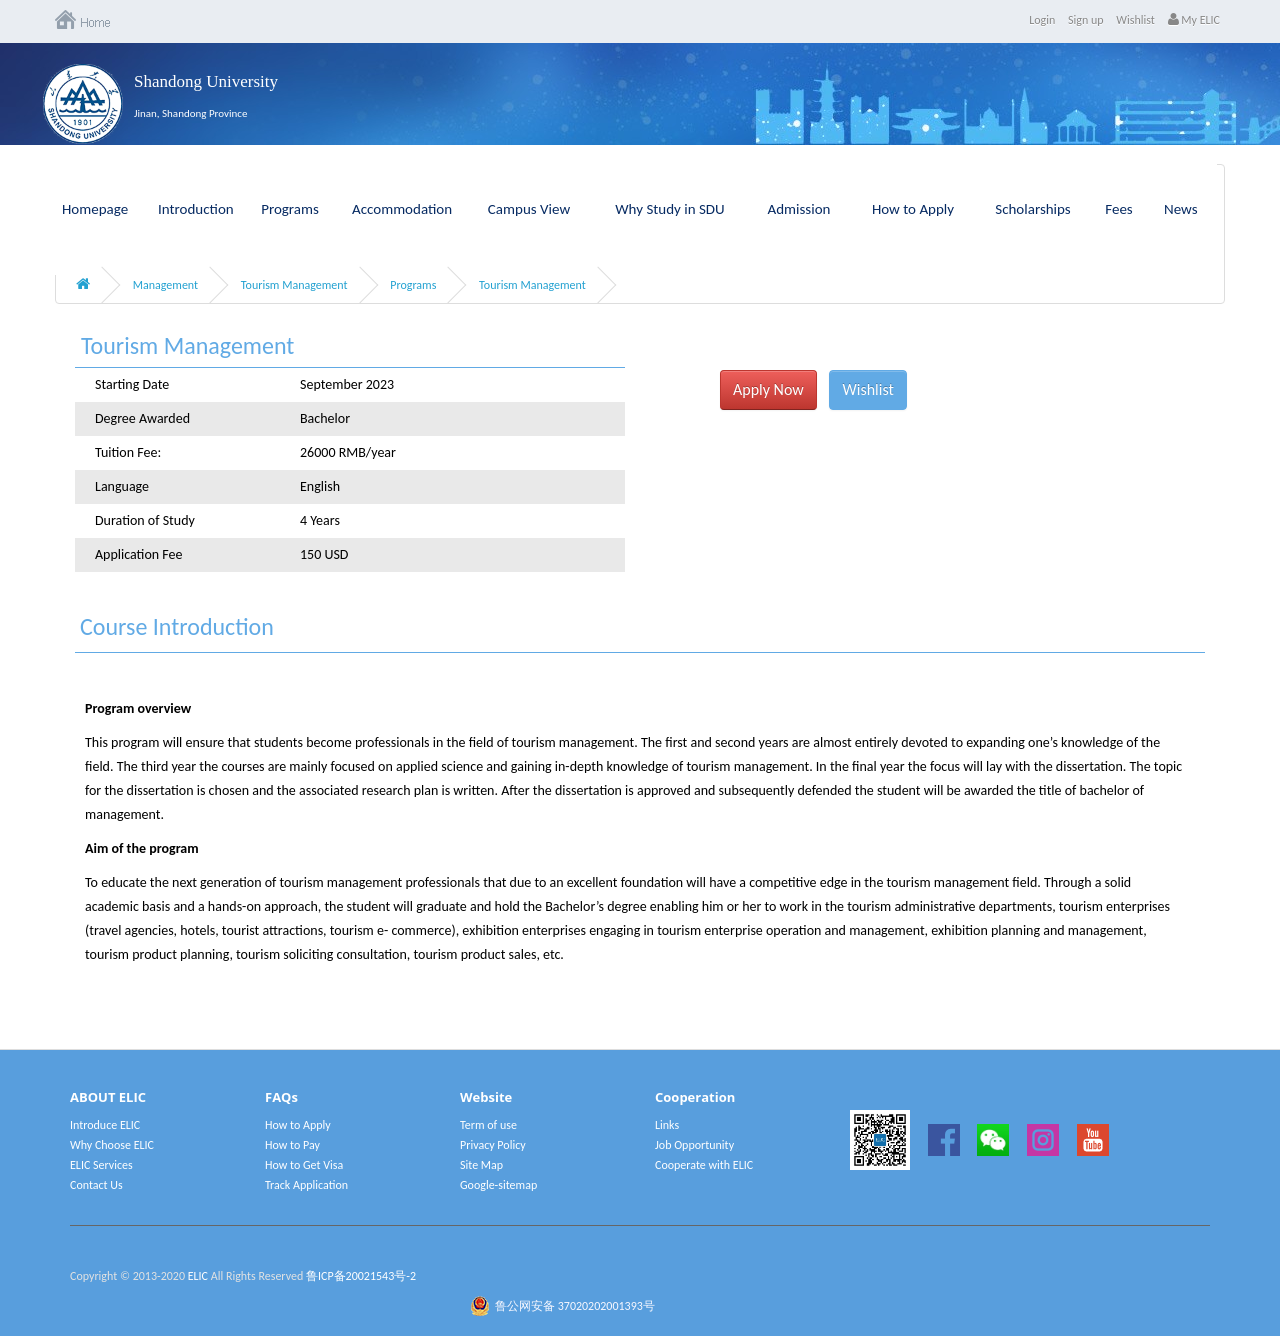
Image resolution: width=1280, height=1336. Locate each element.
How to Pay (292, 1145)
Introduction (196, 209)
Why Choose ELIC (112, 1145)
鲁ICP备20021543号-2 (361, 1276)
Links (667, 1125)
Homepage (95, 209)
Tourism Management (294, 285)
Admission (799, 209)
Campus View (529, 209)
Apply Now (768, 389)
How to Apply (913, 209)
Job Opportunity (694, 1145)
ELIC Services (101, 1165)
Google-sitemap (498, 1185)
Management (165, 285)
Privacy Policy (493, 1145)
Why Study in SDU (669, 209)
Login (1042, 20)
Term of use (488, 1125)
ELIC (198, 1276)
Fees (1118, 209)
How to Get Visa (304, 1165)
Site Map (481, 1165)
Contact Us (96, 1185)
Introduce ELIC (105, 1125)
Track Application (306, 1185)
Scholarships (1033, 209)
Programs (290, 209)
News (1181, 209)
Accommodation (402, 209)
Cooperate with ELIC (704, 1165)
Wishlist (1135, 20)
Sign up (1086, 20)
